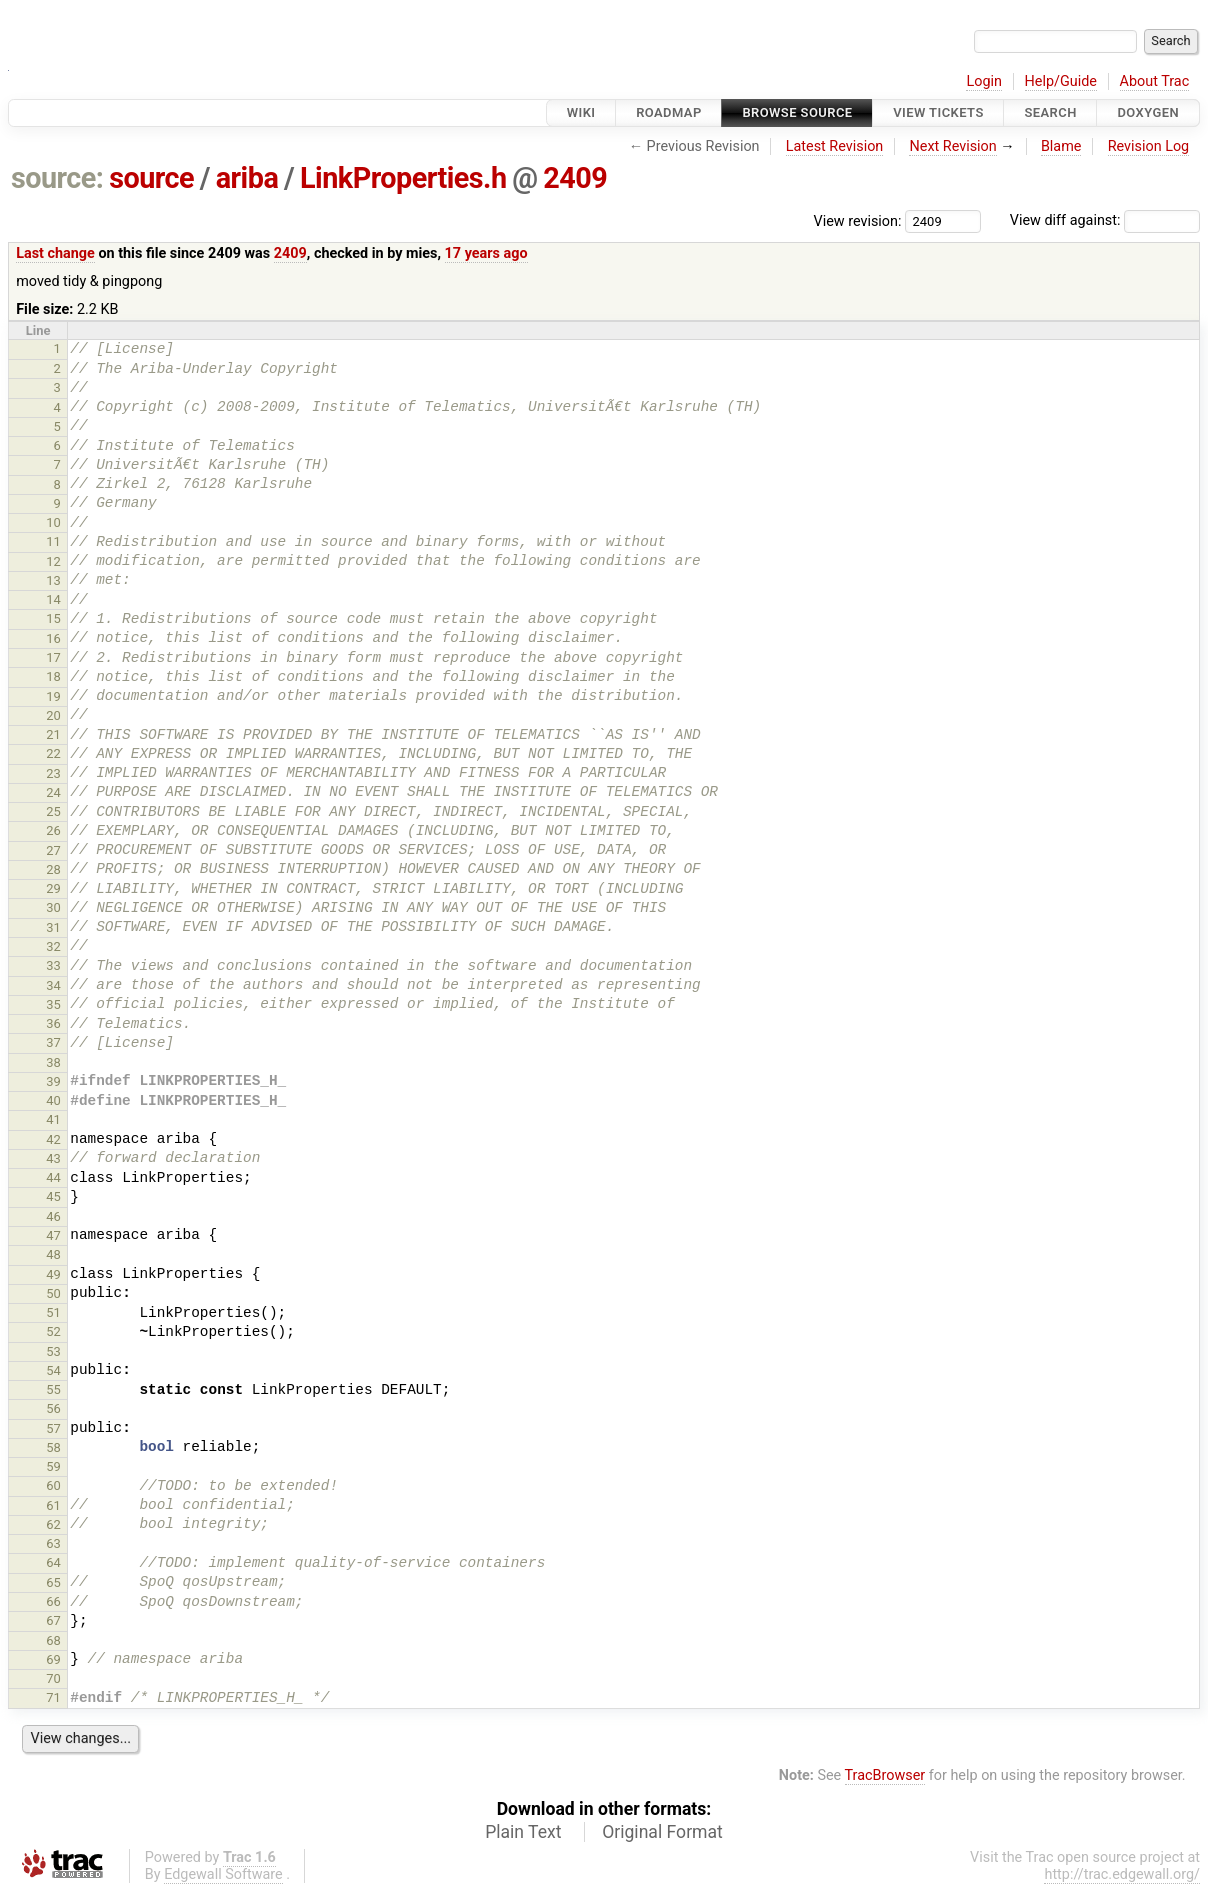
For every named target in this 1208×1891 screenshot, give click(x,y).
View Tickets (938, 112)
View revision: (858, 220)
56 (53, 1408)
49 (53, 1274)
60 (53, 1485)
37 (53, 1042)
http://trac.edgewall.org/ (1122, 1874)
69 (53, 1659)
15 (53, 618)
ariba (247, 178)
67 (53, 1620)
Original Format (662, 1832)
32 (53, 946)
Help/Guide (1061, 81)
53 (53, 1351)
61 (53, 1505)
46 (53, 1216)
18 (53, 676)
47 (53, 1235)
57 (53, 1428)
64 (53, 1562)
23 (53, 773)
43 (53, 1158)
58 (53, 1447)
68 (53, 1640)
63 (53, 1543)
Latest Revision (835, 146)
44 (53, 1177)
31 (53, 927)
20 (53, 715)
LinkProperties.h (403, 178)
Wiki (581, 112)
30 (53, 907)
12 (53, 561)
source (151, 178)
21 (53, 734)
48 (53, 1254)
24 (53, 792)
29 (53, 888)
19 (53, 696)
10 (53, 522)
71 (53, 1697)
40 (53, 1100)
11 (53, 541)
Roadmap (669, 112)
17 (53, 657)
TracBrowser (885, 1775)
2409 (575, 178)
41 (53, 1119)
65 (53, 1582)
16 (53, 638)
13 (53, 580)
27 (53, 850)
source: (57, 178)
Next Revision (952, 146)
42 (53, 1139)
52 (53, 1331)
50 (53, 1293)
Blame (1061, 146)
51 (53, 1312)
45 (53, 1196)
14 (53, 599)
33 (53, 965)
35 (53, 1004)
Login (984, 81)
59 (53, 1466)
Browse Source (797, 112)
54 (53, 1370)
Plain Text (523, 1832)
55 (53, 1389)
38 (53, 1062)
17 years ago (486, 253)
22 (53, 753)
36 (53, 1023)
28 (53, 869)
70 (53, 1678)
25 (53, 811)
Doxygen (1148, 112)
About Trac (1155, 81)
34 (53, 985)
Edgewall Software (223, 1874)
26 (53, 830)
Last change (55, 253)
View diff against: (1105, 220)
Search (1050, 112)
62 (53, 1524)
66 (53, 1601)
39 (53, 1081)
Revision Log (1149, 146)
